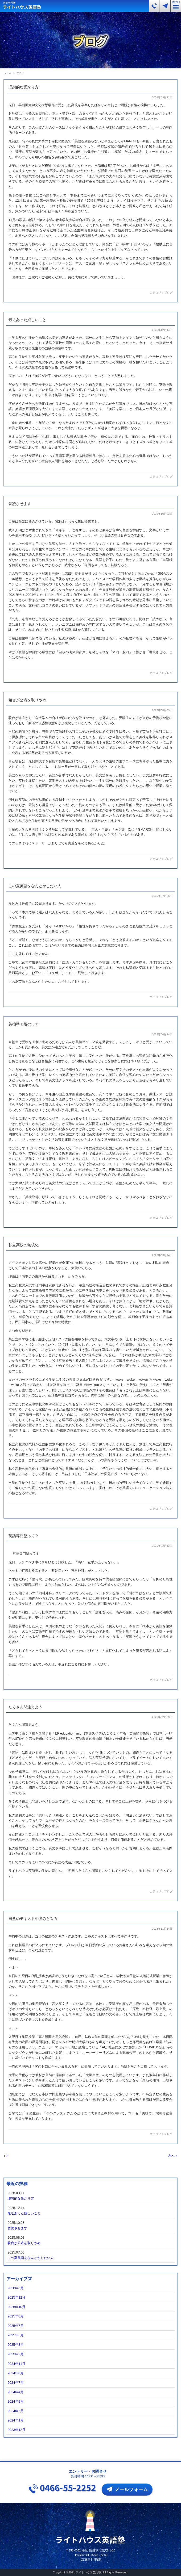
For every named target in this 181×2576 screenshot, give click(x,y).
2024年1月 (16, 2420)
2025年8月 (16, 2316)
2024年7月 (16, 2382)
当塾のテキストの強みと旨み (33, 1919)
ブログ (168, 292)
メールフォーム (127, 2489)
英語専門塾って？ (23, 1536)
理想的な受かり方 (23, 87)
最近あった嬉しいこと (27, 320)
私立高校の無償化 (23, 1245)
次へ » (172, 2156)
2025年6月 (16, 2335)
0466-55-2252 (62, 2487)
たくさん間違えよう (25, 1707)
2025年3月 (16, 2344)
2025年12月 (16, 2297)
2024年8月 (16, 2373)
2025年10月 (16, 2307)
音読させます (19, 504)
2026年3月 (16, 2288)
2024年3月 (16, 2401)
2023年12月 (16, 2430)
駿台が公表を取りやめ (27, 700)
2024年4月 (16, 2392)
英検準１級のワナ (23, 1024)
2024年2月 (16, 2411)
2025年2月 (16, 2354)
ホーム (7, 73)
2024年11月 (16, 2364)
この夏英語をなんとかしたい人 (34, 886)
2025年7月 (16, 2326)
